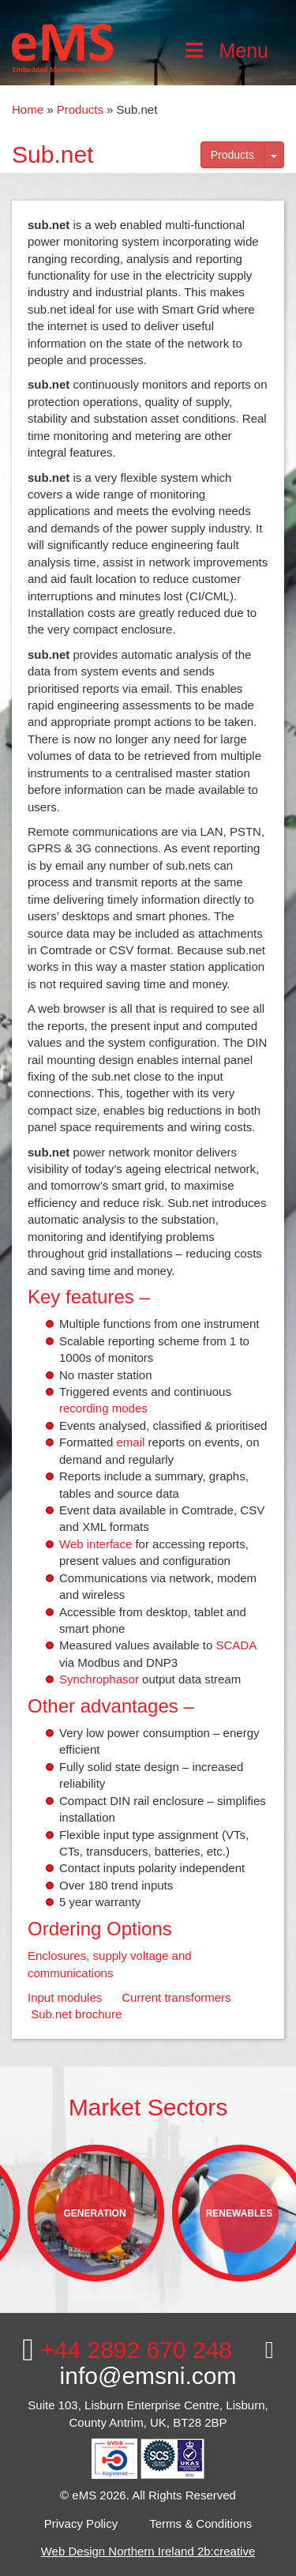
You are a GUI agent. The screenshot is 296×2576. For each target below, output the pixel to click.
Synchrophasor (99, 1679)
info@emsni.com (167, 2363)
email (131, 1442)
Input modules (65, 1997)
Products (80, 109)
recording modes (103, 1408)
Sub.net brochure (76, 2014)
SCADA (235, 1645)
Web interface (95, 1544)
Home (27, 109)
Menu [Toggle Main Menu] (225, 50)
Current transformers (176, 1997)
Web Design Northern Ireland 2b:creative (148, 2551)
